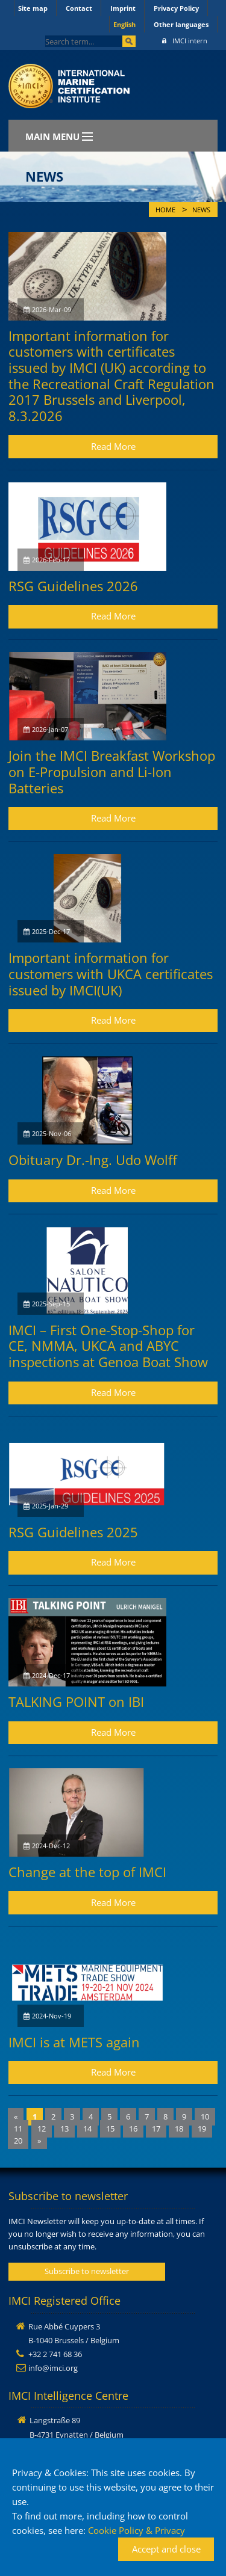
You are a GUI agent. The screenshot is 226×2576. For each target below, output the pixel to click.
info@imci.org (53, 2367)
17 (156, 2128)
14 (87, 2128)
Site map (33, 8)
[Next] (39, 2141)
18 (179, 2128)
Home (165, 210)
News (201, 210)
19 (202, 2128)
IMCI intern (184, 40)
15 (110, 2128)
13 (64, 2128)
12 (41, 2128)
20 (18, 2140)
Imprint (123, 8)
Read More (113, 446)
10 (205, 2116)
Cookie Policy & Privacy (136, 2530)
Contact (79, 8)
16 (133, 2128)
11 (18, 2128)
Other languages (181, 24)
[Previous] (16, 2117)
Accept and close (166, 2549)
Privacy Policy (176, 8)
